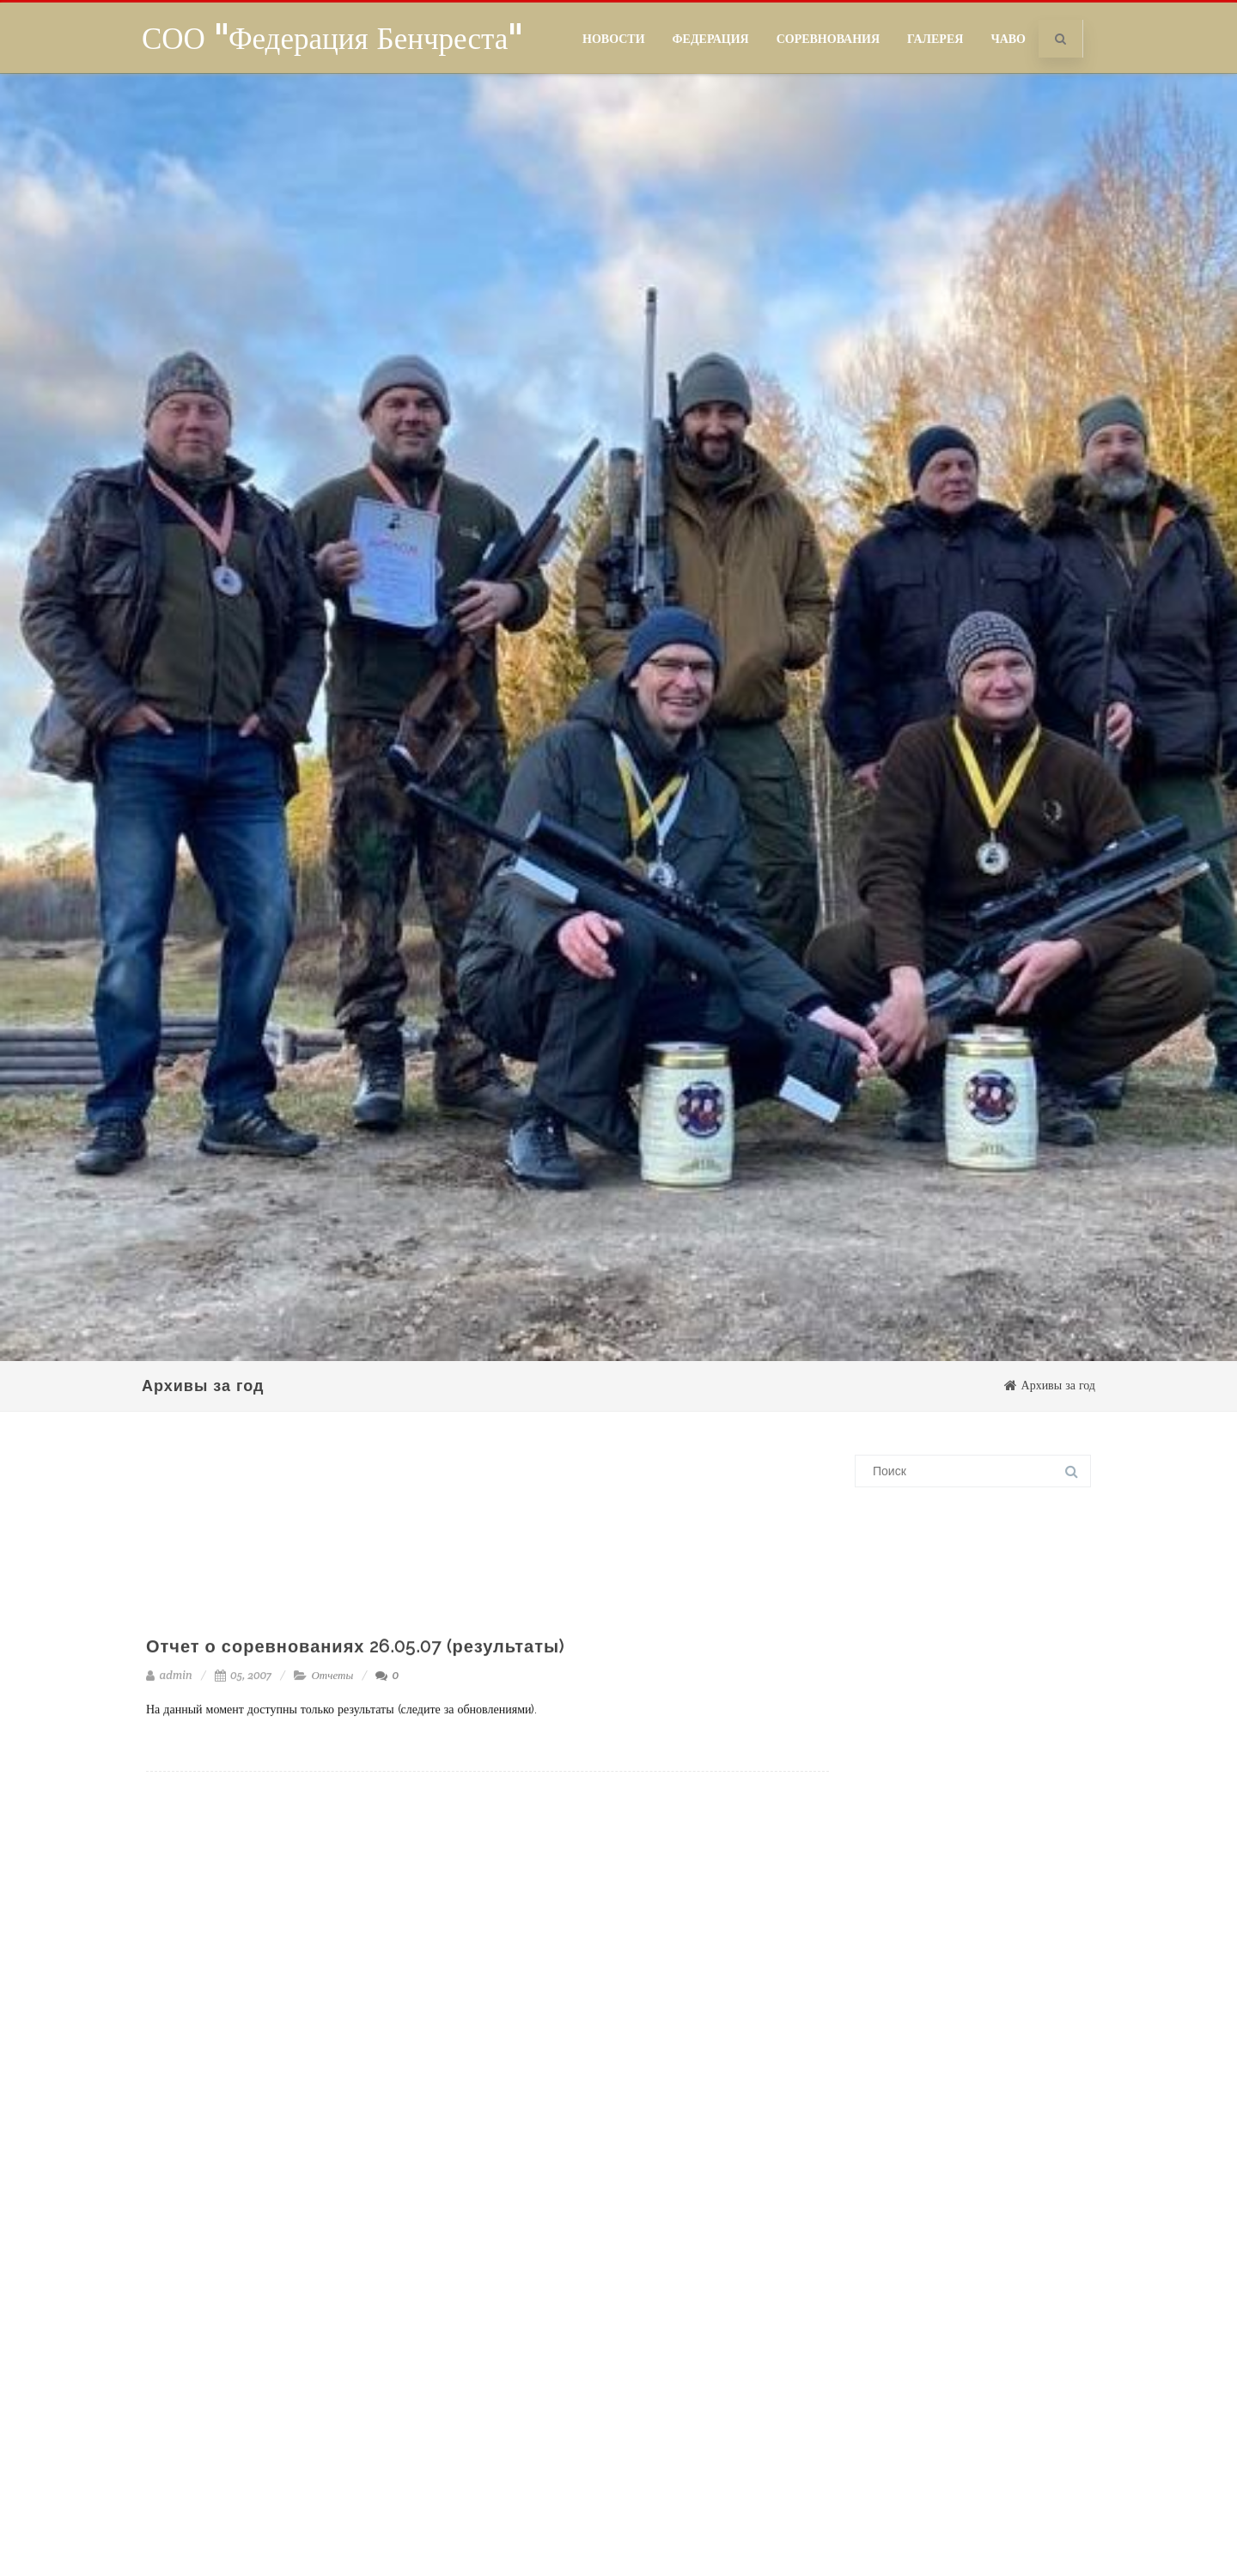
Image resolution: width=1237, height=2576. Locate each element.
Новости (613, 39)
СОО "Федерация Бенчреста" (332, 38)
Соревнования (828, 39)
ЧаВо (1008, 39)
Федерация (711, 39)
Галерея (935, 39)
